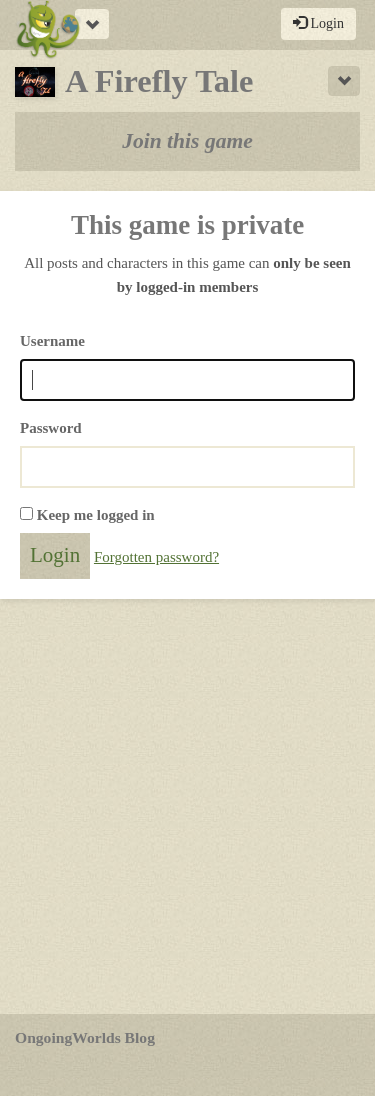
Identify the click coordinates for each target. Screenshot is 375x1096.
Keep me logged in (96, 515)
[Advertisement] (187, 806)
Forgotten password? (156, 557)
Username (52, 341)
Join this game (187, 141)
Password (51, 428)
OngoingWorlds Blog (85, 1037)
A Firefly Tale (134, 81)
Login (318, 23)
